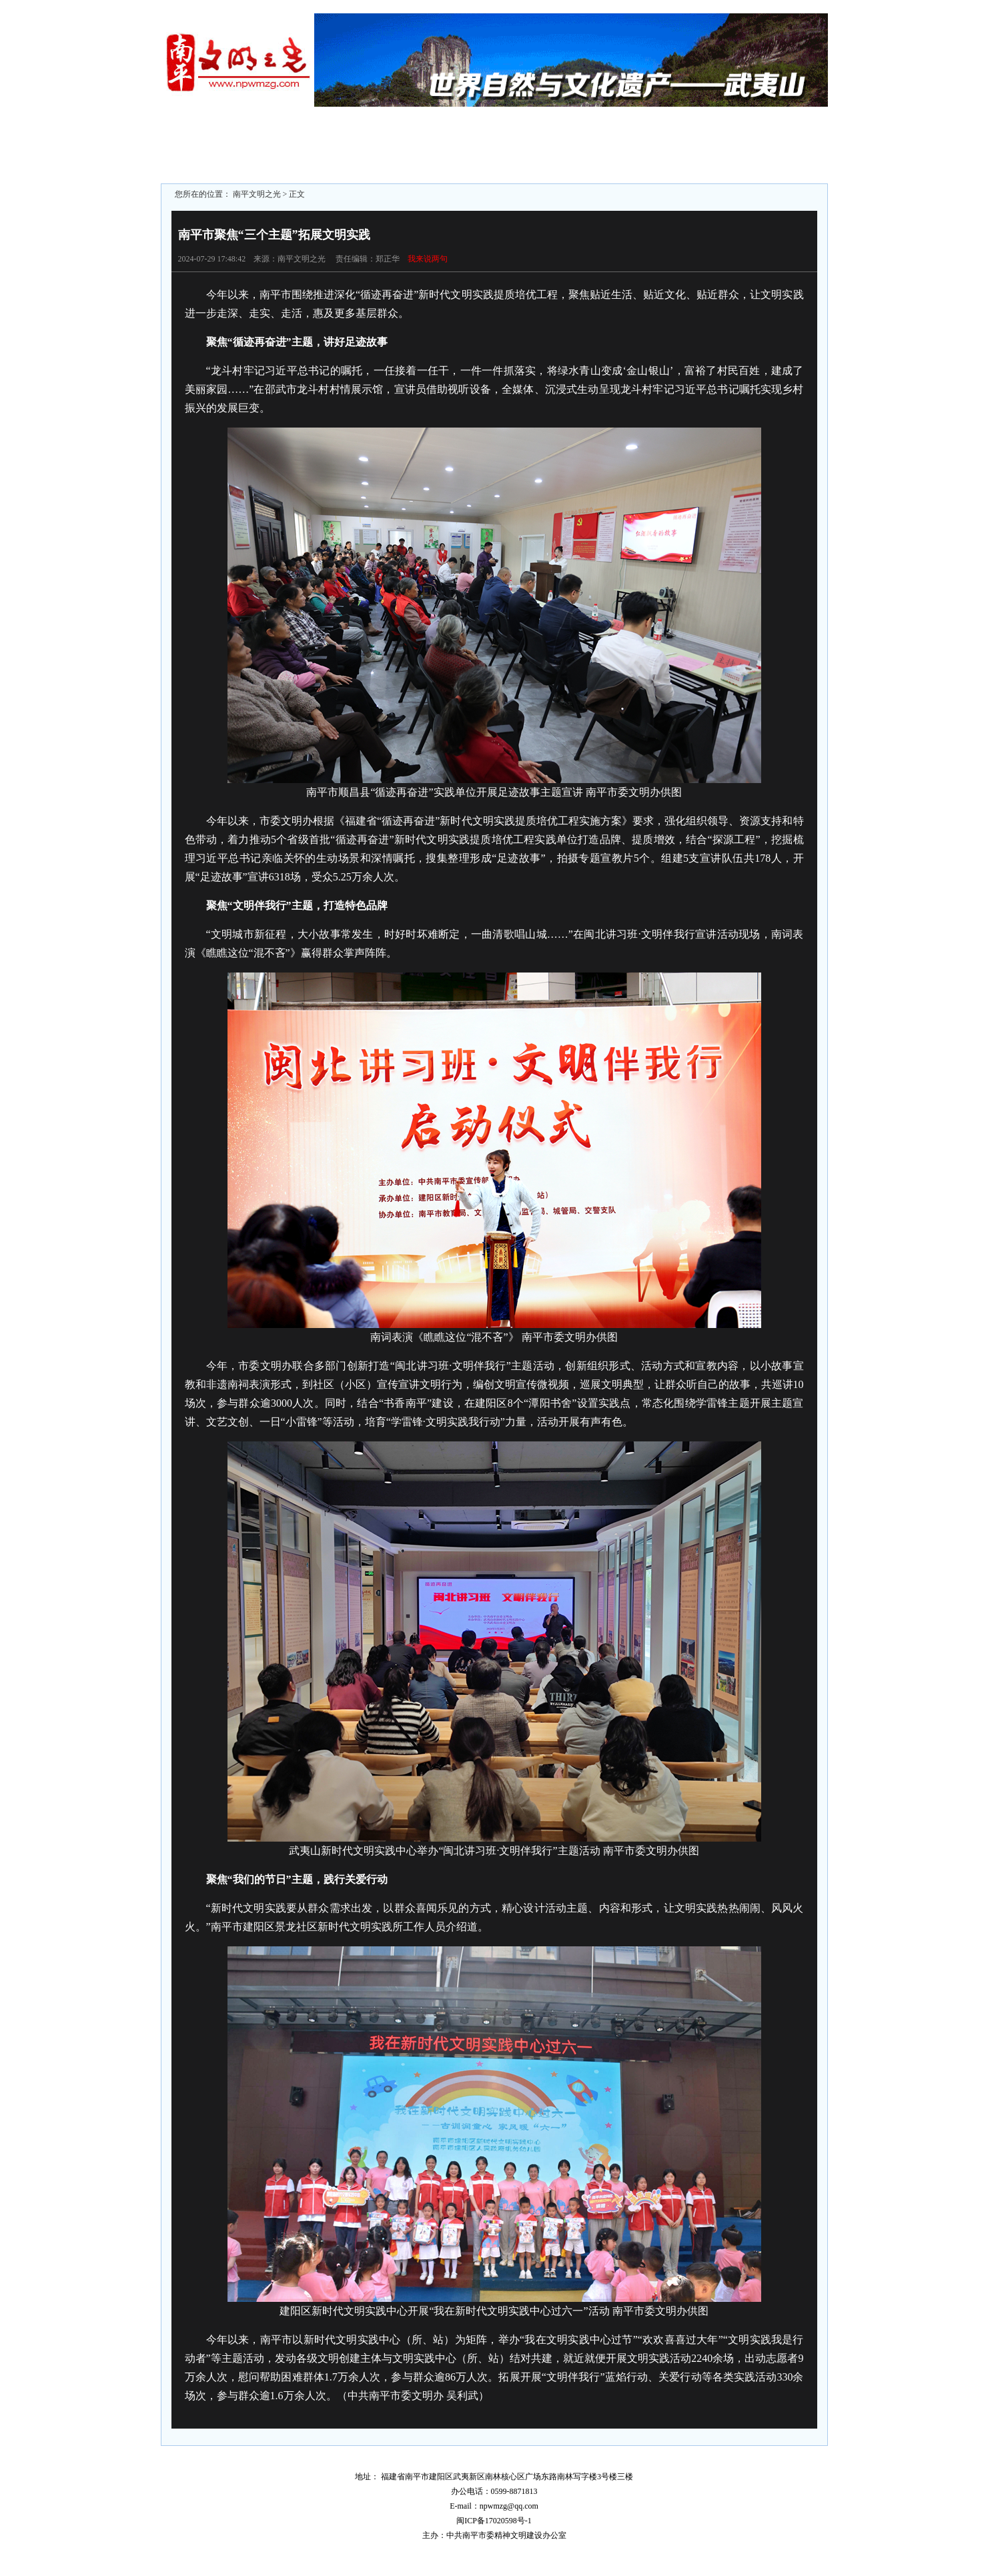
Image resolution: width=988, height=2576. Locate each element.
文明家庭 (762, 136)
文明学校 (608, 159)
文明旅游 (301, 159)
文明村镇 (531, 159)
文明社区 (685, 136)
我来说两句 (428, 258)
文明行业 (685, 159)
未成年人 (455, 136)
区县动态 (301, 136)
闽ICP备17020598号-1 (494, 2520)
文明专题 (378, 136)
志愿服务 (378, 159)
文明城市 (531, 136)
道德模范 (455, 159)
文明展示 (762, 159)
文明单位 (608, 136)
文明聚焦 (225, 136)
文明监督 (225, 159)
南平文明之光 (257, 194)
